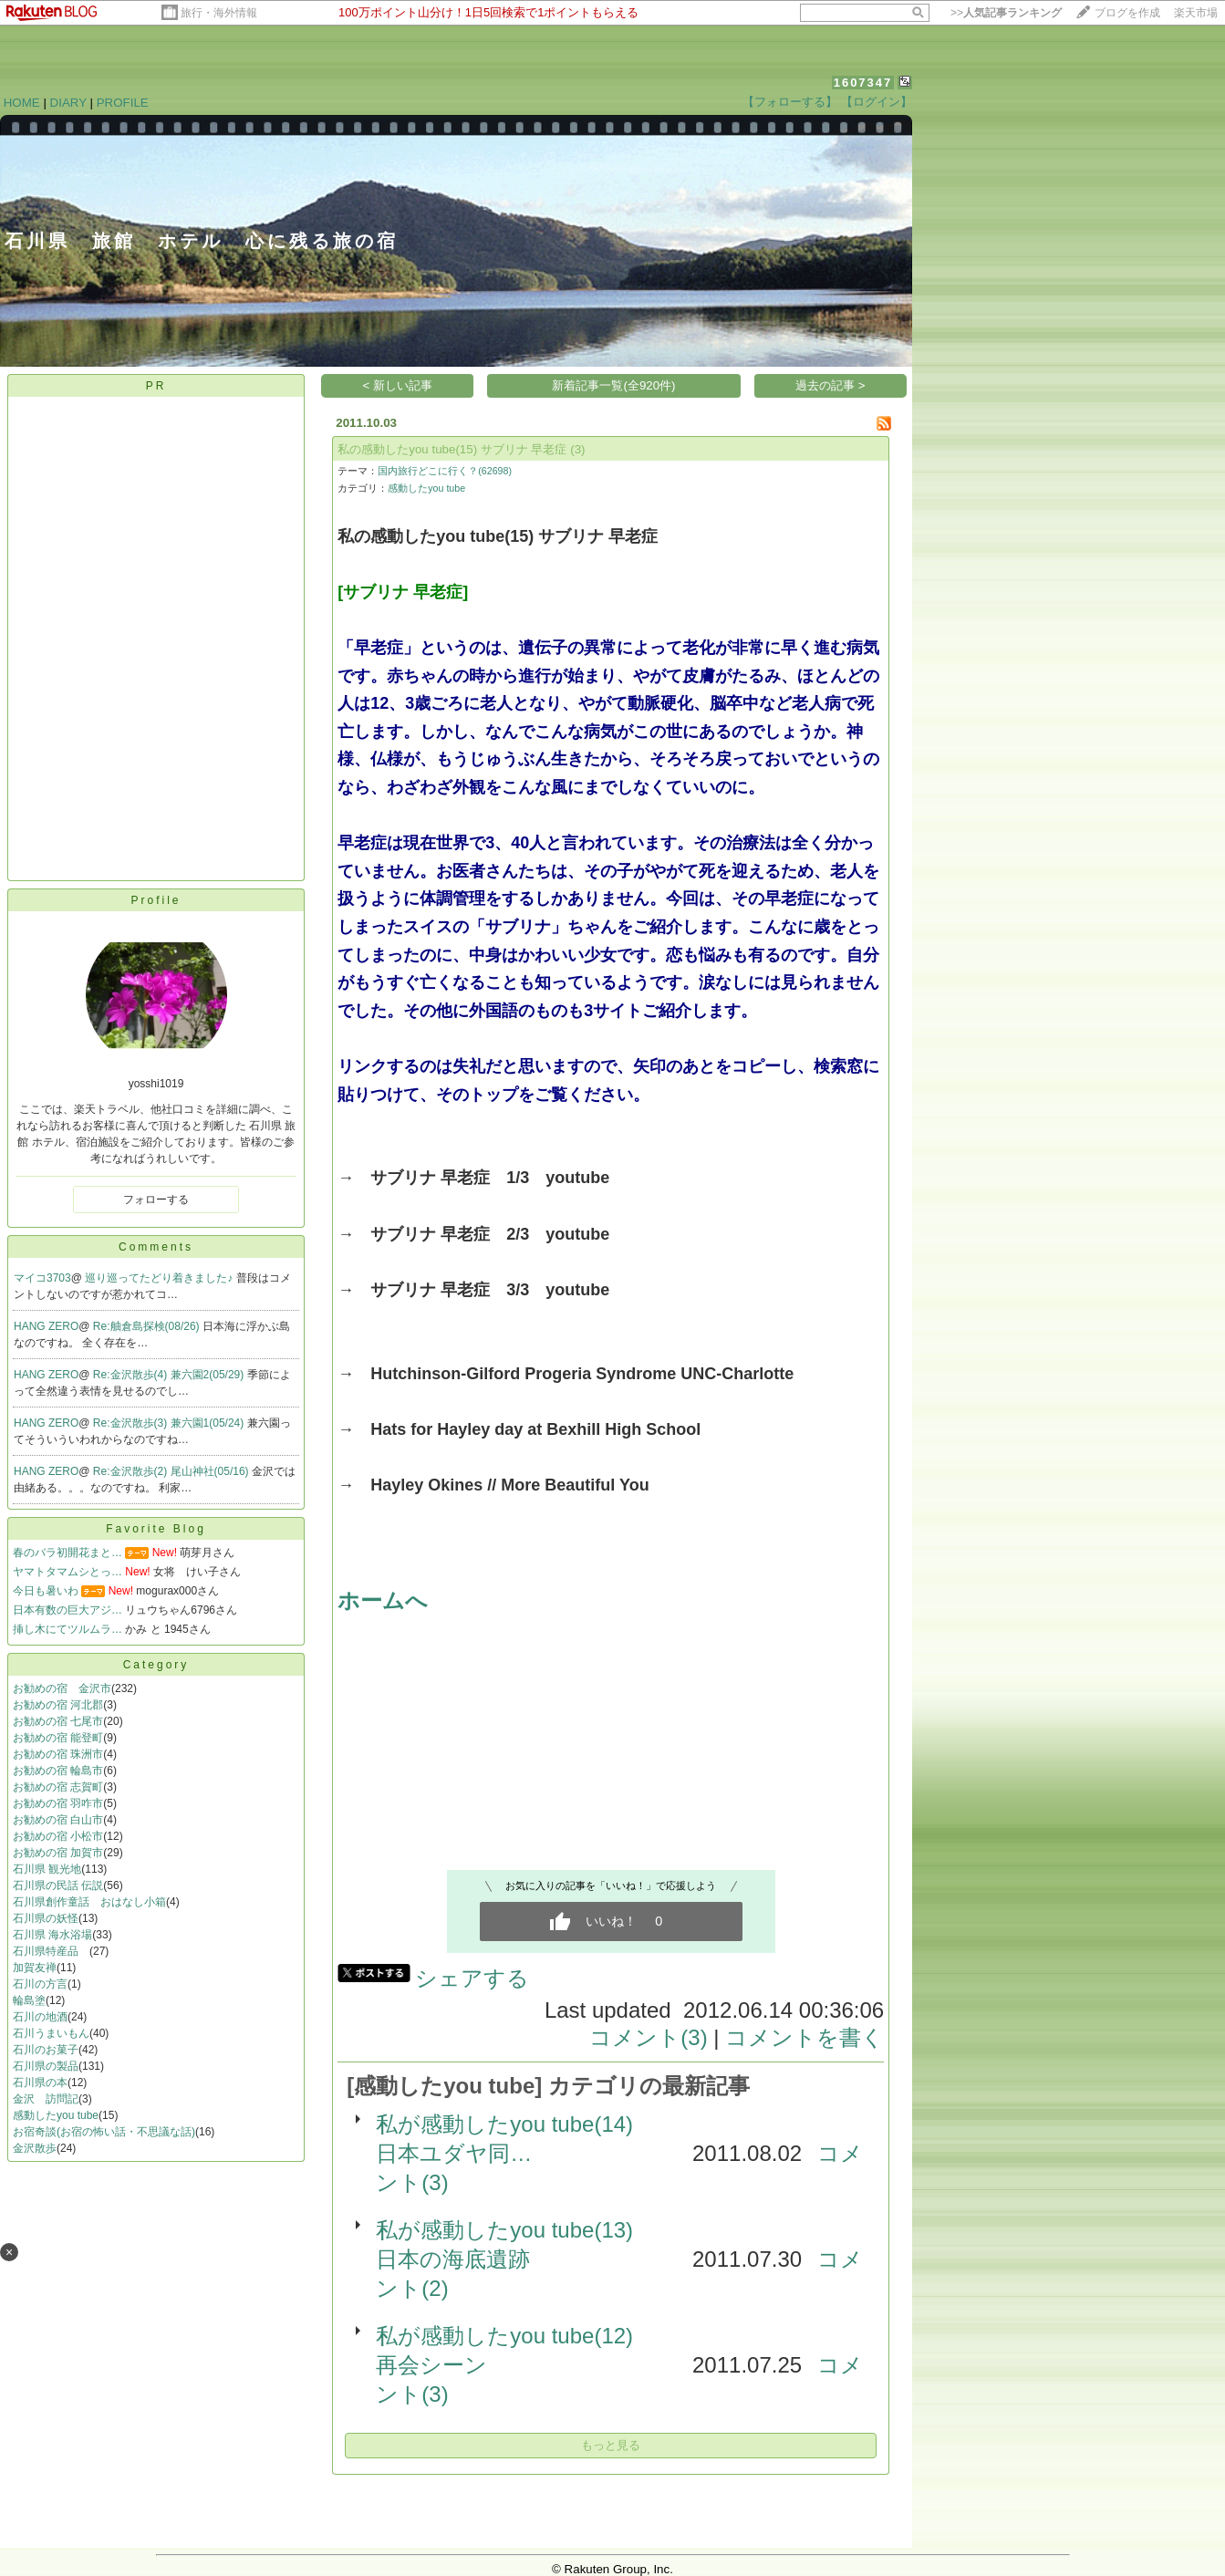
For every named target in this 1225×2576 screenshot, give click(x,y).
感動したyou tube (56, 2115)
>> (1006, 12)
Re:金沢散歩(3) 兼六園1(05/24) (170, 1423)
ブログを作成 (1127, 12)
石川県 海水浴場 (52, 1934)
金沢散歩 (35, 2148)
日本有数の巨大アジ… (67, 1610)
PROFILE (123, 102)
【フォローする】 (789, 102)
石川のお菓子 (45, 2049)
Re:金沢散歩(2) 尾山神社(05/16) (172, 1471)
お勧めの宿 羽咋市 (58, 1803)
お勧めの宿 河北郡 (58, 1704)
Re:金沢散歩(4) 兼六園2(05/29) (170, 1374)
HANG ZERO (46, 1326)
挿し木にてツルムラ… (67, 1629)
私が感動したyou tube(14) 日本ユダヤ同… (515, 2139)
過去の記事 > (830, 385)
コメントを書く (804, 2037)
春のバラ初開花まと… (67, 1552)
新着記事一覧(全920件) (613, 385)
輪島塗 (29, 2000)
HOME (22, 102)
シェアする (472, 1978)
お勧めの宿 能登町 (58, 1737)
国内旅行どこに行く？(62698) (445, 470)
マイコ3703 (42, 1278)
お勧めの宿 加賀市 (58, 1852)
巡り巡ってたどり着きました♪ (160, 1278)
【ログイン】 (876, 102)
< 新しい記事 (398, 385)
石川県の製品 (45, 2066)
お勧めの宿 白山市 (58, 1819)
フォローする (156, 1199)
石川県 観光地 (47, 1869)
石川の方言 (40, 1984)
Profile (155, 900)
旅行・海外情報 (219, 12)
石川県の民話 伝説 (58, 1885)
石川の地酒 (40, 2016)
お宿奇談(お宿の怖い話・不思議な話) (104, 2131)
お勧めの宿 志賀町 (58, 1787)
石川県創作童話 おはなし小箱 (89, 1902)
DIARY (68, 102)
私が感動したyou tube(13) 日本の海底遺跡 (515, 2244)
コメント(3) (648, 2037)
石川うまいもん (51, 2033)
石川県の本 (40, 2082)
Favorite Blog (156, 1528)
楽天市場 (1196, 12)
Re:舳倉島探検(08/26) (147, 1326)
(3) (577, 449)
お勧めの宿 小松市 (58, 1836)
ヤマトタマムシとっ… (67, 1571)
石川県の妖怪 (45, 1918)
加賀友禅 (35, 1967)
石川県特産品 (51, 1951)
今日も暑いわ (45, 1590)
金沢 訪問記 (45, 2099)
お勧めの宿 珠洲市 (58, 1754)
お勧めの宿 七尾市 (58, 1721)
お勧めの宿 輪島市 (58, 1770)
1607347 (863, 82)
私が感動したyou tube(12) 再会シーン (515, 2350)
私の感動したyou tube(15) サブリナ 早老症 (451, 449)
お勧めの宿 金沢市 (62, 1688)
